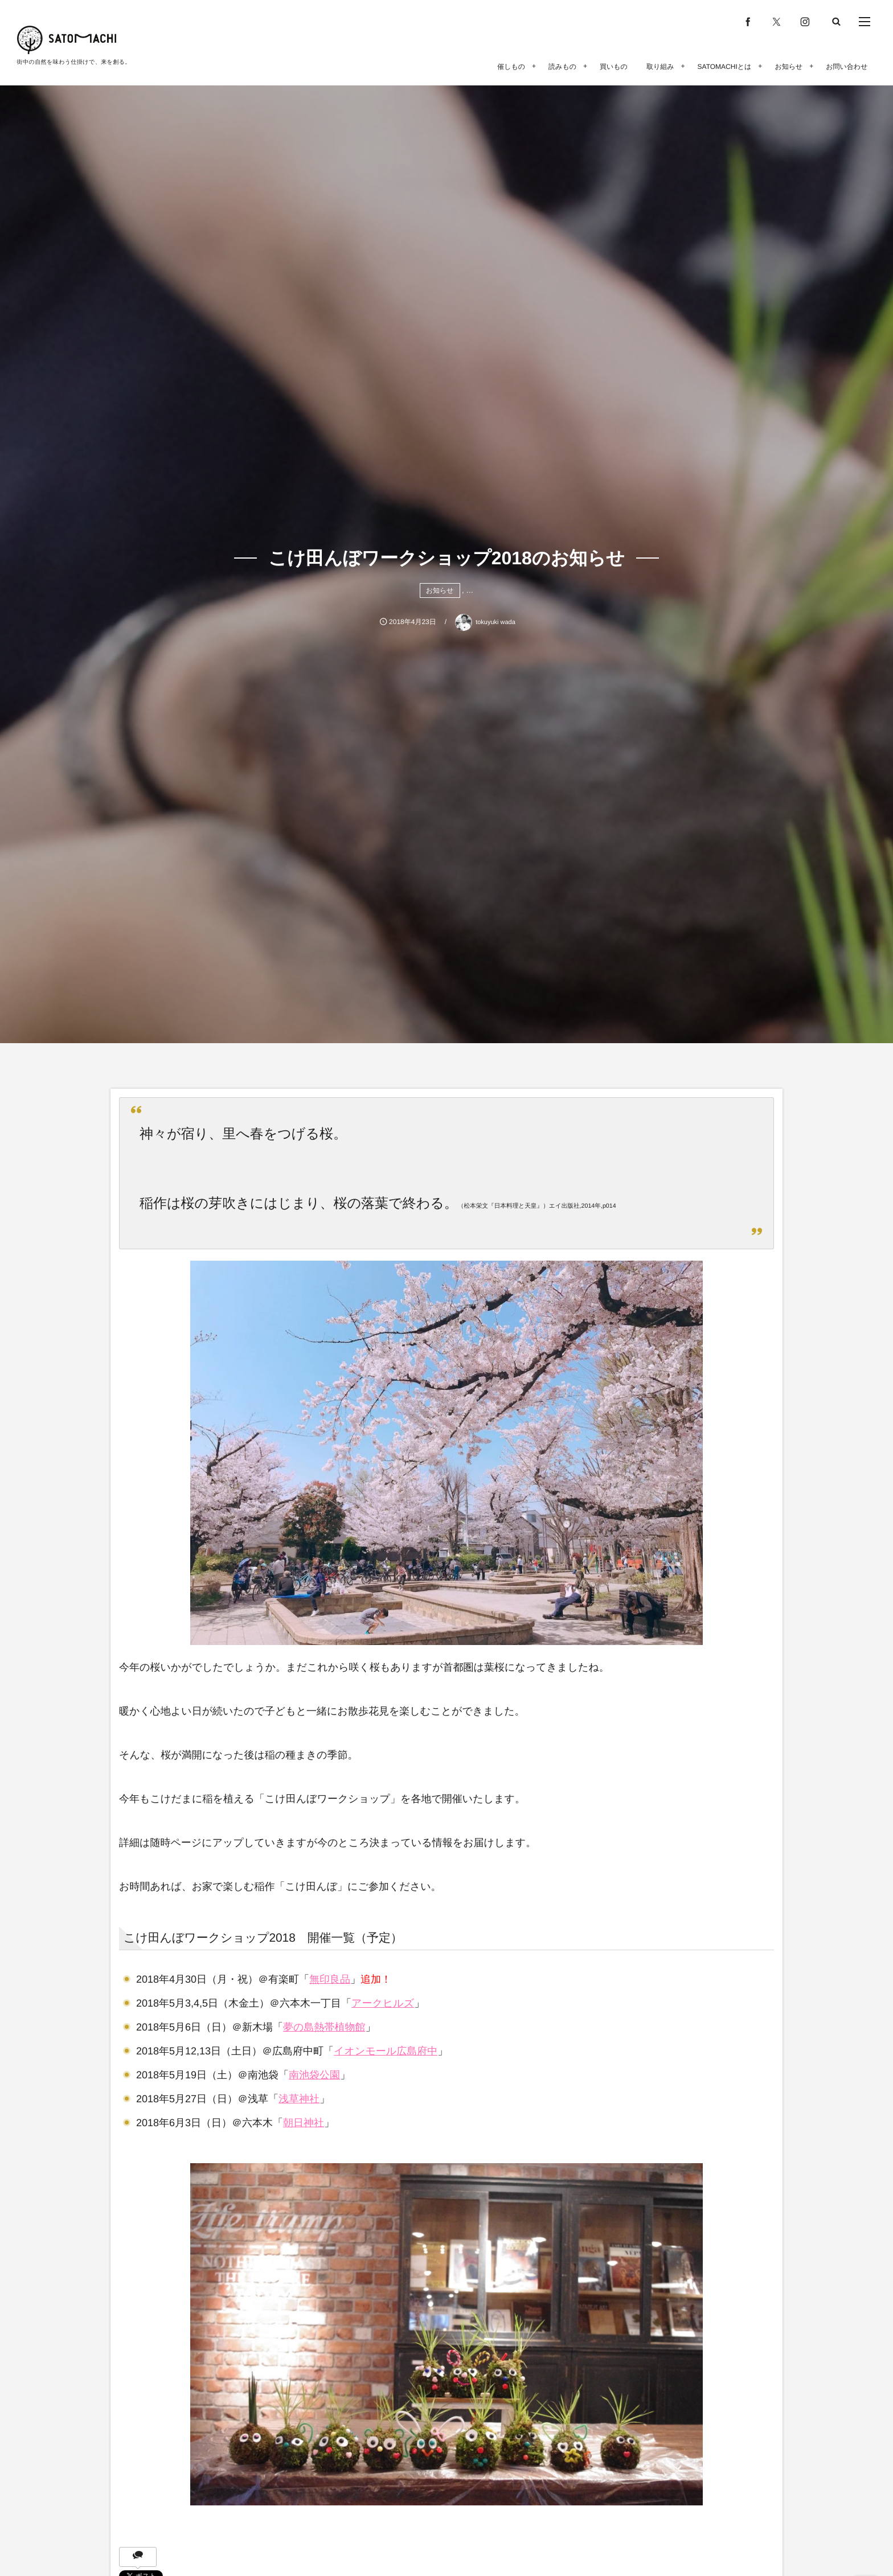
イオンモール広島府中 (385, 2051)
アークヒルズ (382, 2003)
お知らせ (440, 590)
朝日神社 (303, 2122)
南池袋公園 (314, 2075)
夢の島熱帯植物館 (324, 2027)
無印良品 (329, 1979)
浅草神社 (298, 2099)
